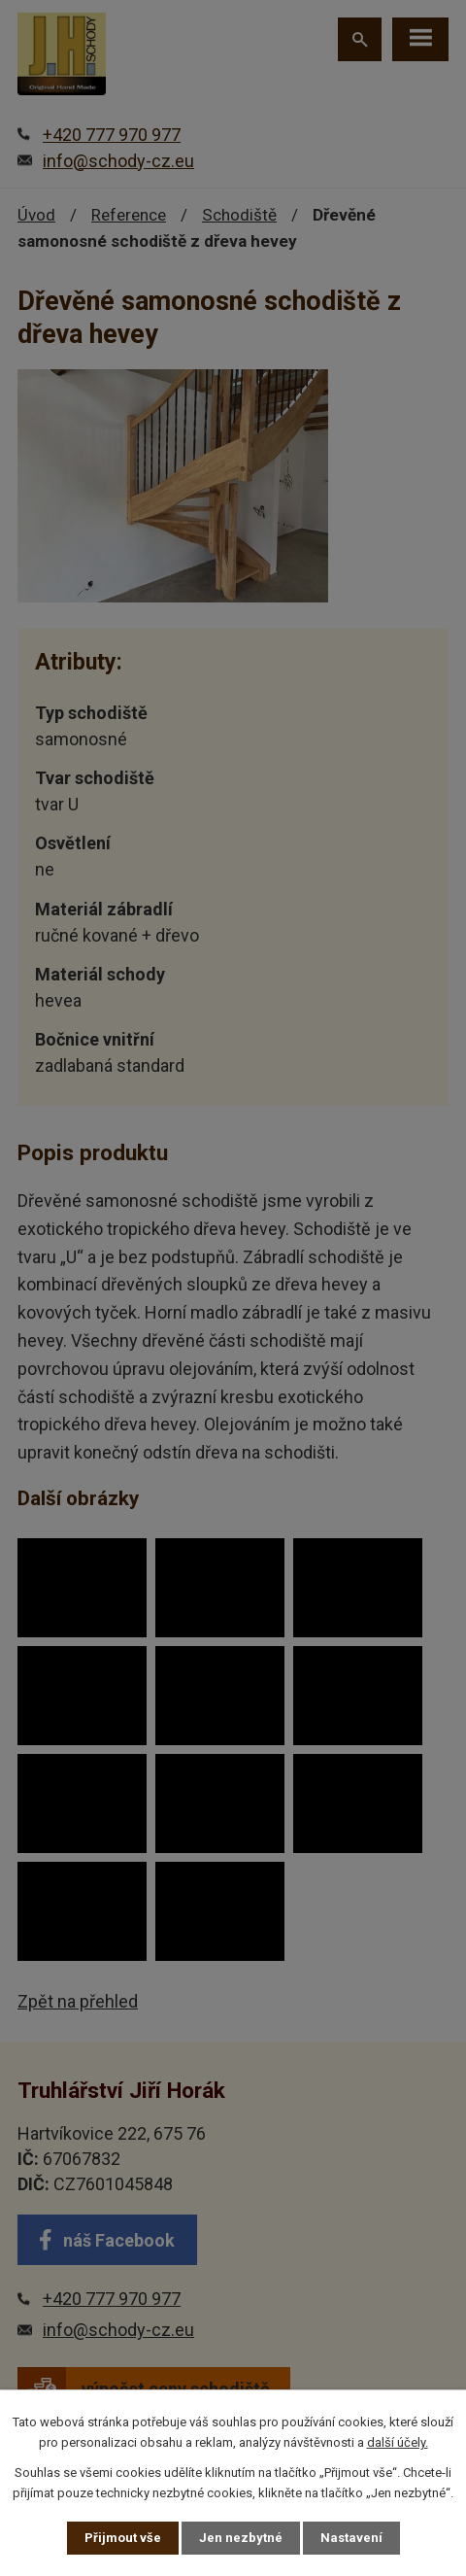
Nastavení (351, 2537)
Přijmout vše (122, 2537)
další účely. (397, 2442)
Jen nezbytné (241, 2537)
